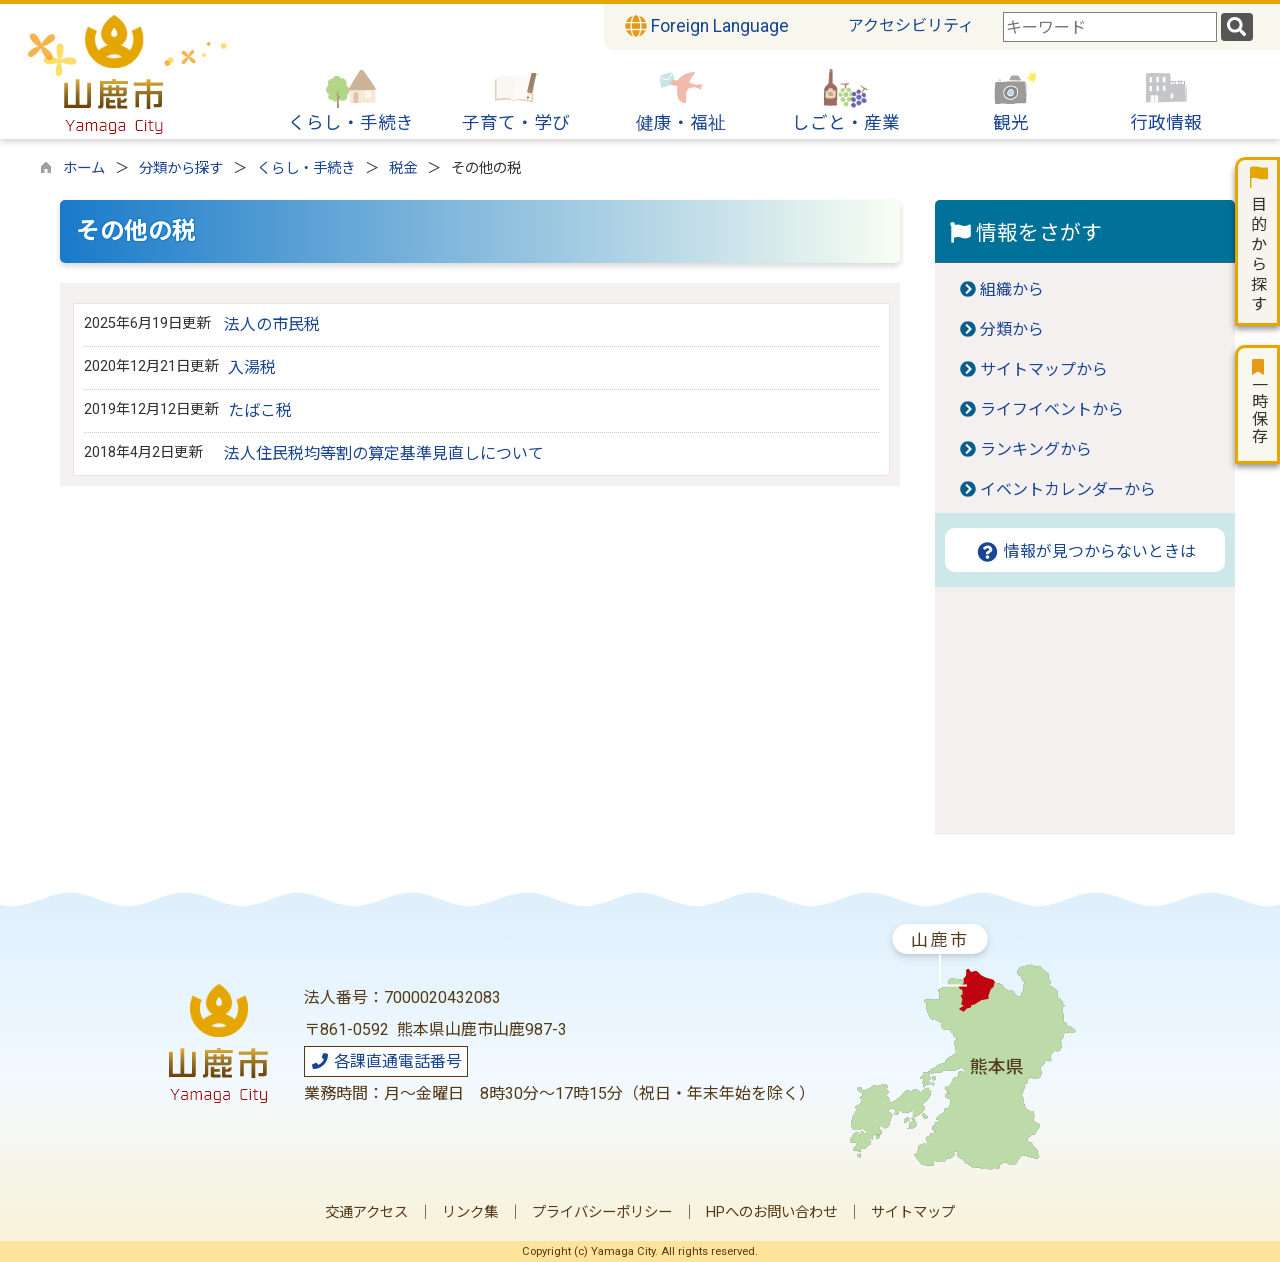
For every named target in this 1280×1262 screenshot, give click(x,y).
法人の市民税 (272, 324)
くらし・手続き (306, 168)
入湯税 (252, 367)
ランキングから (1036, 449)
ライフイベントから (1052, 409)
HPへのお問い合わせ (771, 1212)
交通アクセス (366, 1212)
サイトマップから (1044, 369)
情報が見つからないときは (1085, 551)
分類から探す (181, 168)
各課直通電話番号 (386, 1061)
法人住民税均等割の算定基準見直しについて (384, 453)
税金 (403, 168)
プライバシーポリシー (602, 1212)
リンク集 (470, 1212)
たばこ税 (260, 410)
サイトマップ (913, 1212)
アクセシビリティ (911, 25)
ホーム (84, 168)
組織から (1012, 289)
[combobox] (1110, 27)
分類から (1012, 329)
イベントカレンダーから (1068, 489)
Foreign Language (707, 26)
